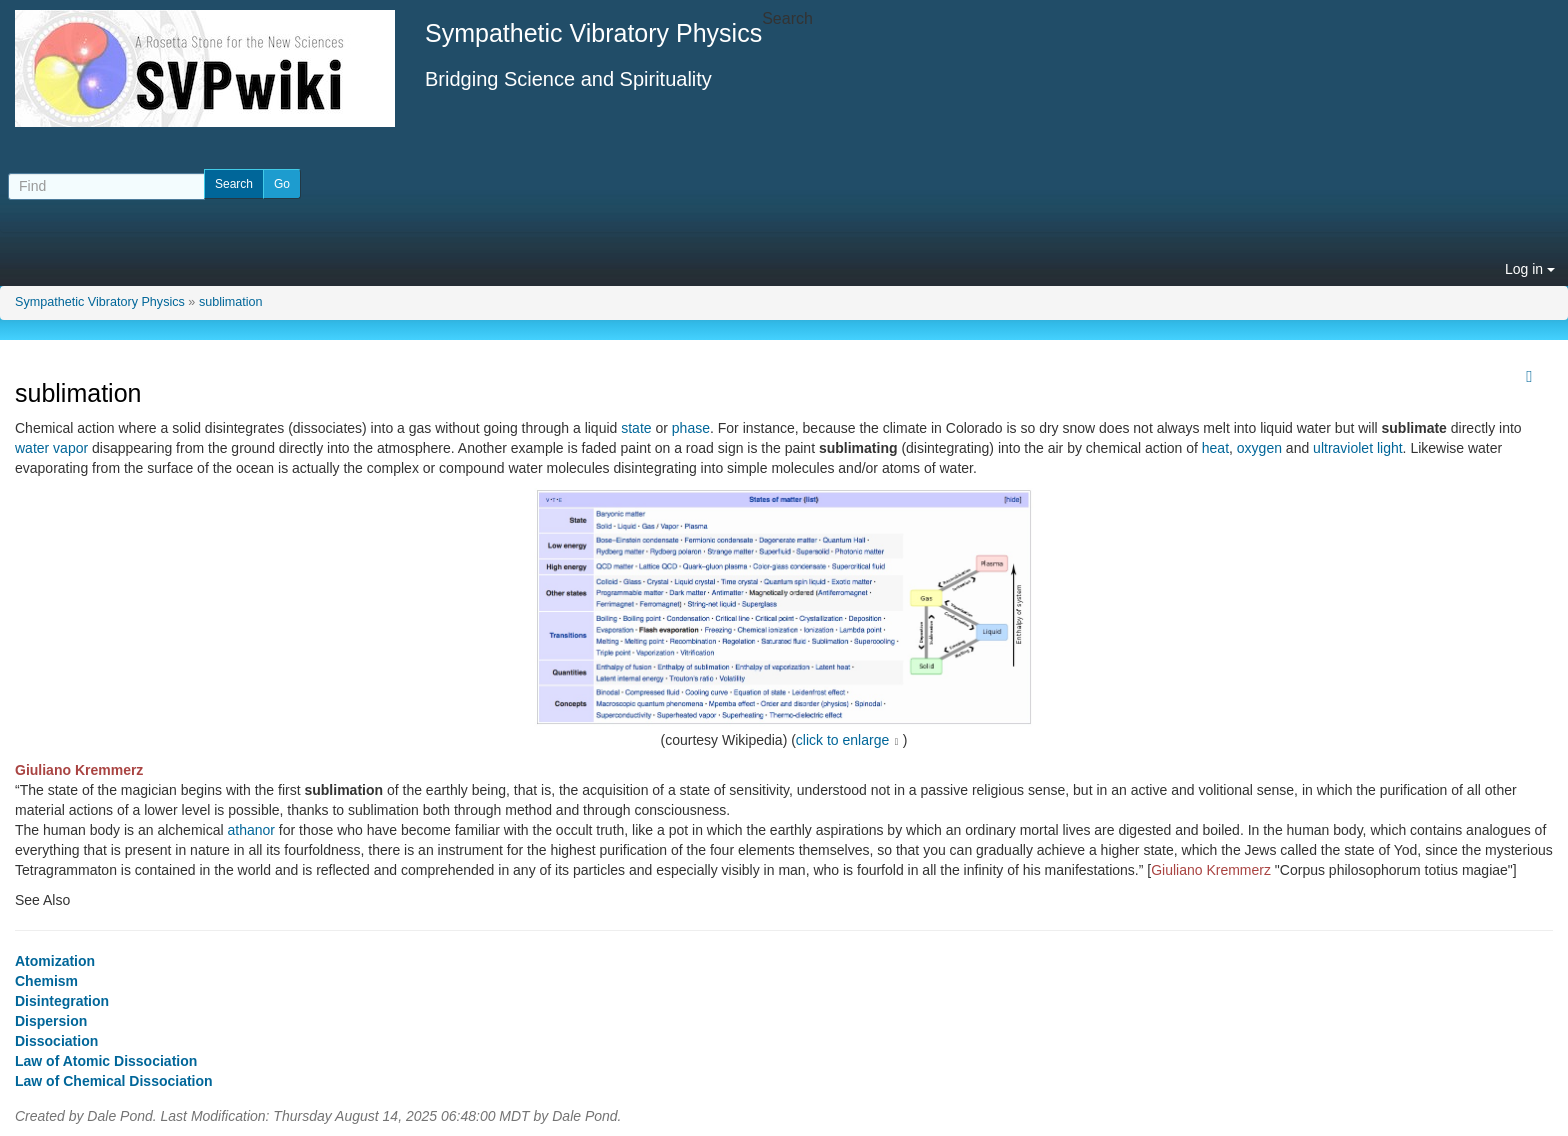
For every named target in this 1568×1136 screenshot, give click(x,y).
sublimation (231, 302)
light (1390, 448)
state (636, 428)
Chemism (46, 981)
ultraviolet (1343, 448)
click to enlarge (842, 740)
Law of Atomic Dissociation (106, 1061)
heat (1215, 448)
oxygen (1259, 448)
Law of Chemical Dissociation (114, 1081)
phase (691, 428)
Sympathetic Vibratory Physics (100, 302)
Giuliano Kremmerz (79, 770)
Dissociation (56, 1041)
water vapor (51, 448)
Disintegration (62, 1001)
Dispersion (51, 1021)
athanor (250, 830)
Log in (1530, 269)
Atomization (55, 961)
